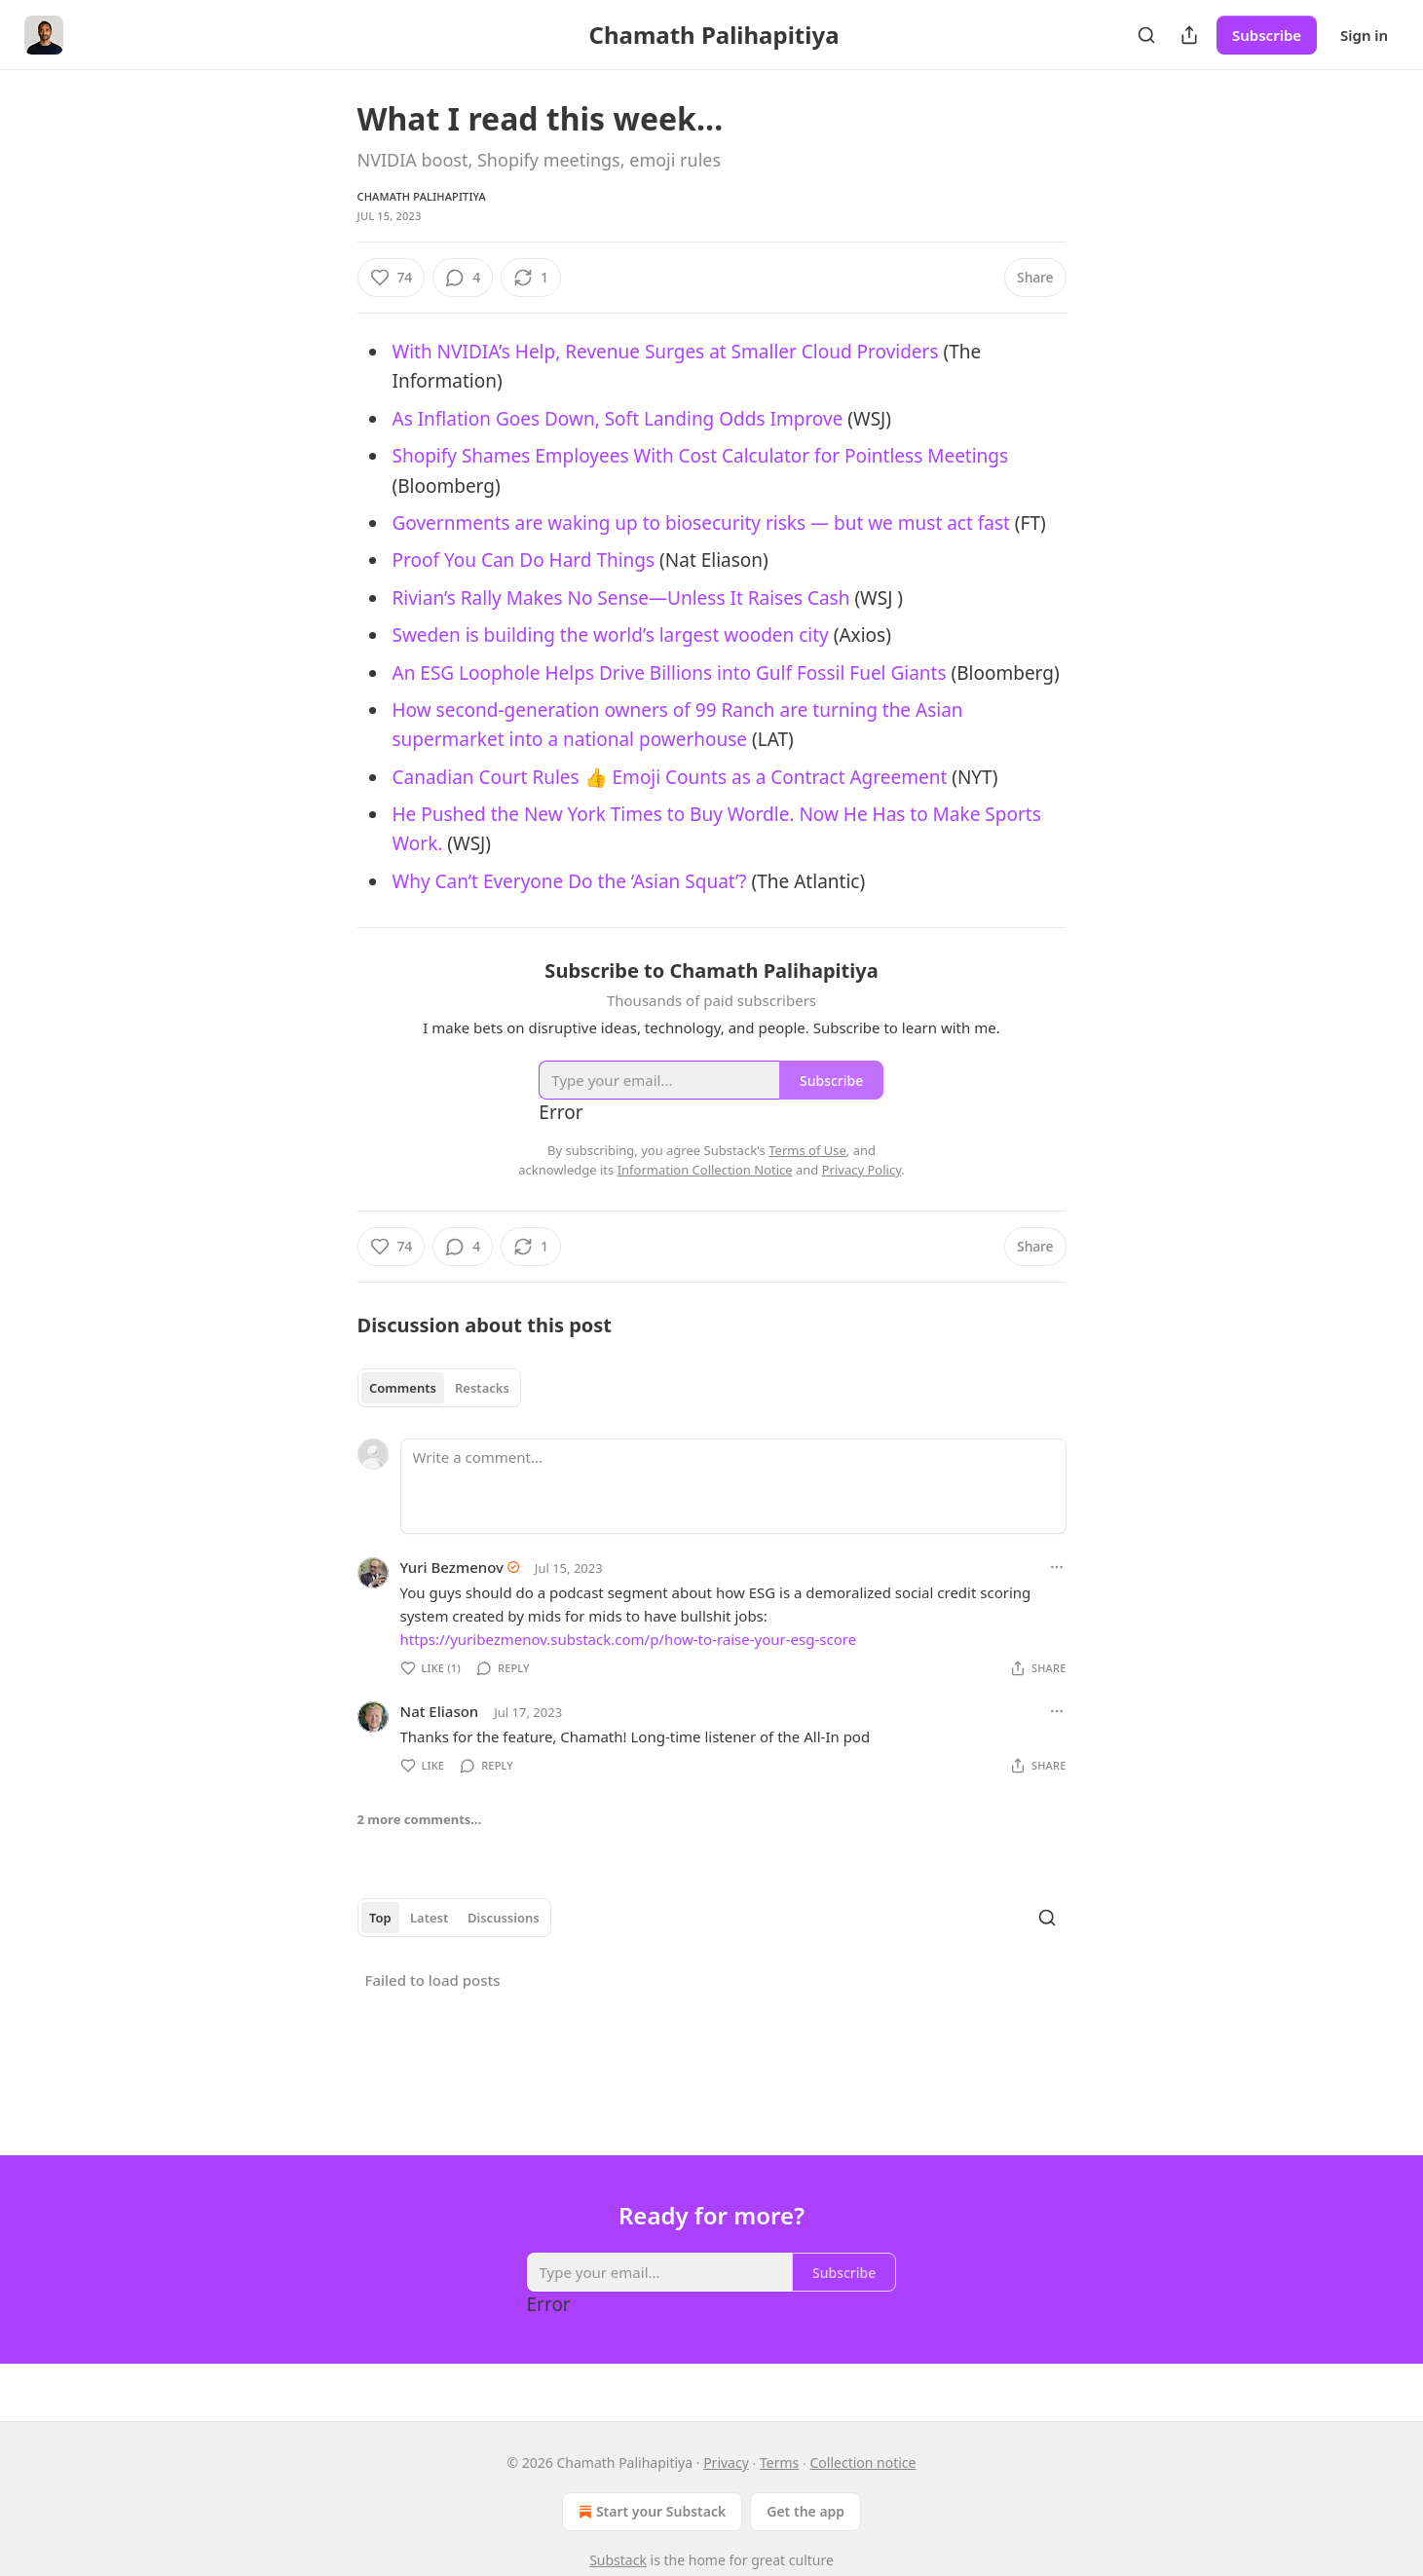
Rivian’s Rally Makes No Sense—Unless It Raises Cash (621, 598)
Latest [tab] (429, 1917)
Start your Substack (650, 2511)
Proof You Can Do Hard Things (524, 560)
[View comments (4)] (462, 277)
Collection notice (862, 2462)
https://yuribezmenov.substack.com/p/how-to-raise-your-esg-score (628, 1639)
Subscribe (1266, 35)
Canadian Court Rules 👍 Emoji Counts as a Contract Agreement (670, 777)
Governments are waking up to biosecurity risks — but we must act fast (701, 523)
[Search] (1146, 35)
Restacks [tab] (482, 1388)
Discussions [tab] (504, 1917)
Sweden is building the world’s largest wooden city (611, 635)
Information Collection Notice (705, 1169)
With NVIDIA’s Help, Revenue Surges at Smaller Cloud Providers (666, 351)
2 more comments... (419, 1819)
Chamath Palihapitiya (421, 196)
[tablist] (439, 1387)
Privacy (726, 2462)
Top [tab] (380, 1917)
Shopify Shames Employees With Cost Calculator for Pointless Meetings (701, 455)
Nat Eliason (439, 1711)
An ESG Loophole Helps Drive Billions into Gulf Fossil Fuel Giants (670, 673)
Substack (618, 2560)
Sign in (1364, 35)
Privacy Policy (862, 1169)
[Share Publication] (1189, 35)
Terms (779, 2462)
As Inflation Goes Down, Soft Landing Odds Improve (618, 418)
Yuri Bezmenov (452, 1567)
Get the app (805, 2511)
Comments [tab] (402, 1388)
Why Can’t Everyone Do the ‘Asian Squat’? (570, 881)
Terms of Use (807, 1150)
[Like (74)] (391, 277)
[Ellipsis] (1056, 1567)
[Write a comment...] (733, 1486)
